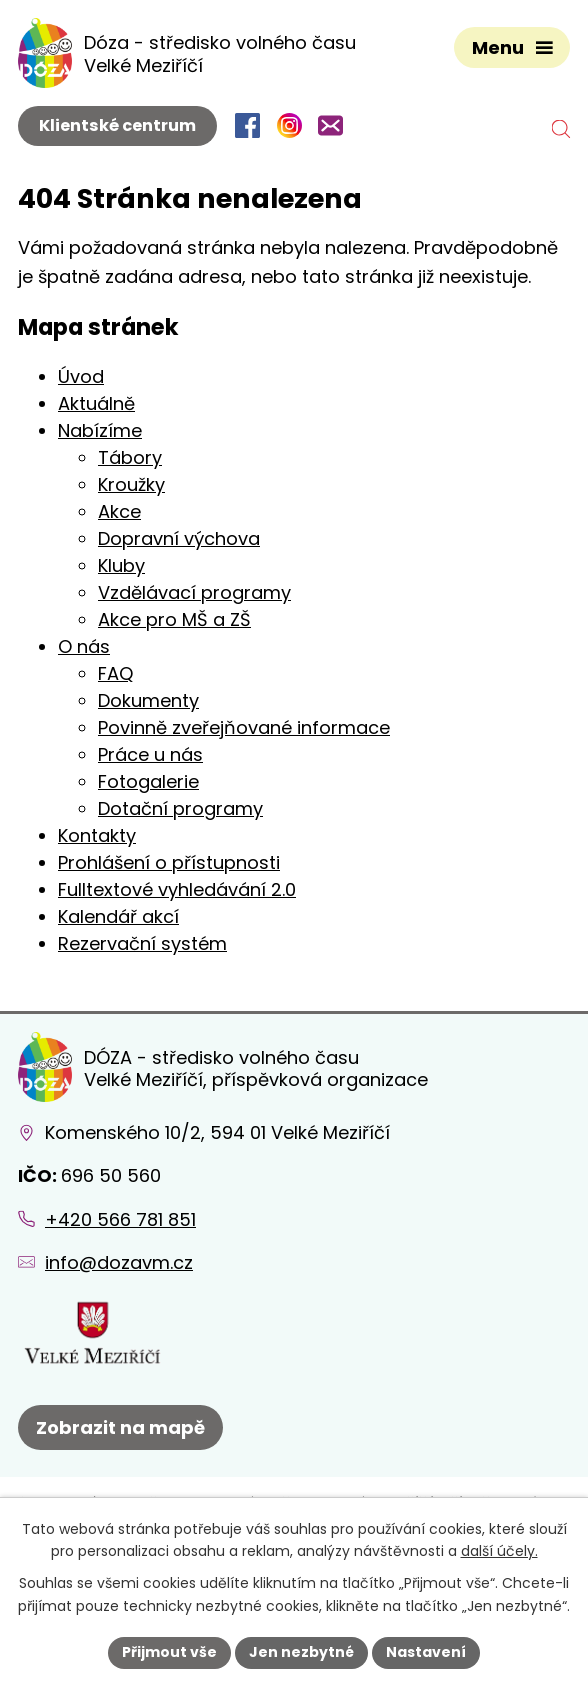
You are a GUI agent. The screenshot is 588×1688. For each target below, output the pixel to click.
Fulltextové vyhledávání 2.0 (177, 889)
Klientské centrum (117, 125)
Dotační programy (180, 808)
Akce (119, 511)
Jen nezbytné (301, 1652)
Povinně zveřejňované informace (244, 727)
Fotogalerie (148, 781)
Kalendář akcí (118, 916)
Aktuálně (96, 403)
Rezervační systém (142, 943)
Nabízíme (100, 430)
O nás (84, 646)
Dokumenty (148, 700)
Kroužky (131, 484)
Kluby (121, 565)
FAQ (115, 673)
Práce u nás (150, 754)
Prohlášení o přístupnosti (169, 862)
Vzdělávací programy (194, 592)
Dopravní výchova (179, 538)
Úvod (81, 376)
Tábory (130, 457)
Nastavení (426, 1652)
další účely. (499, 1552)
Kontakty (97, 835)
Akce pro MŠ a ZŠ (174, 619)
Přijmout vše (169, 1652)
